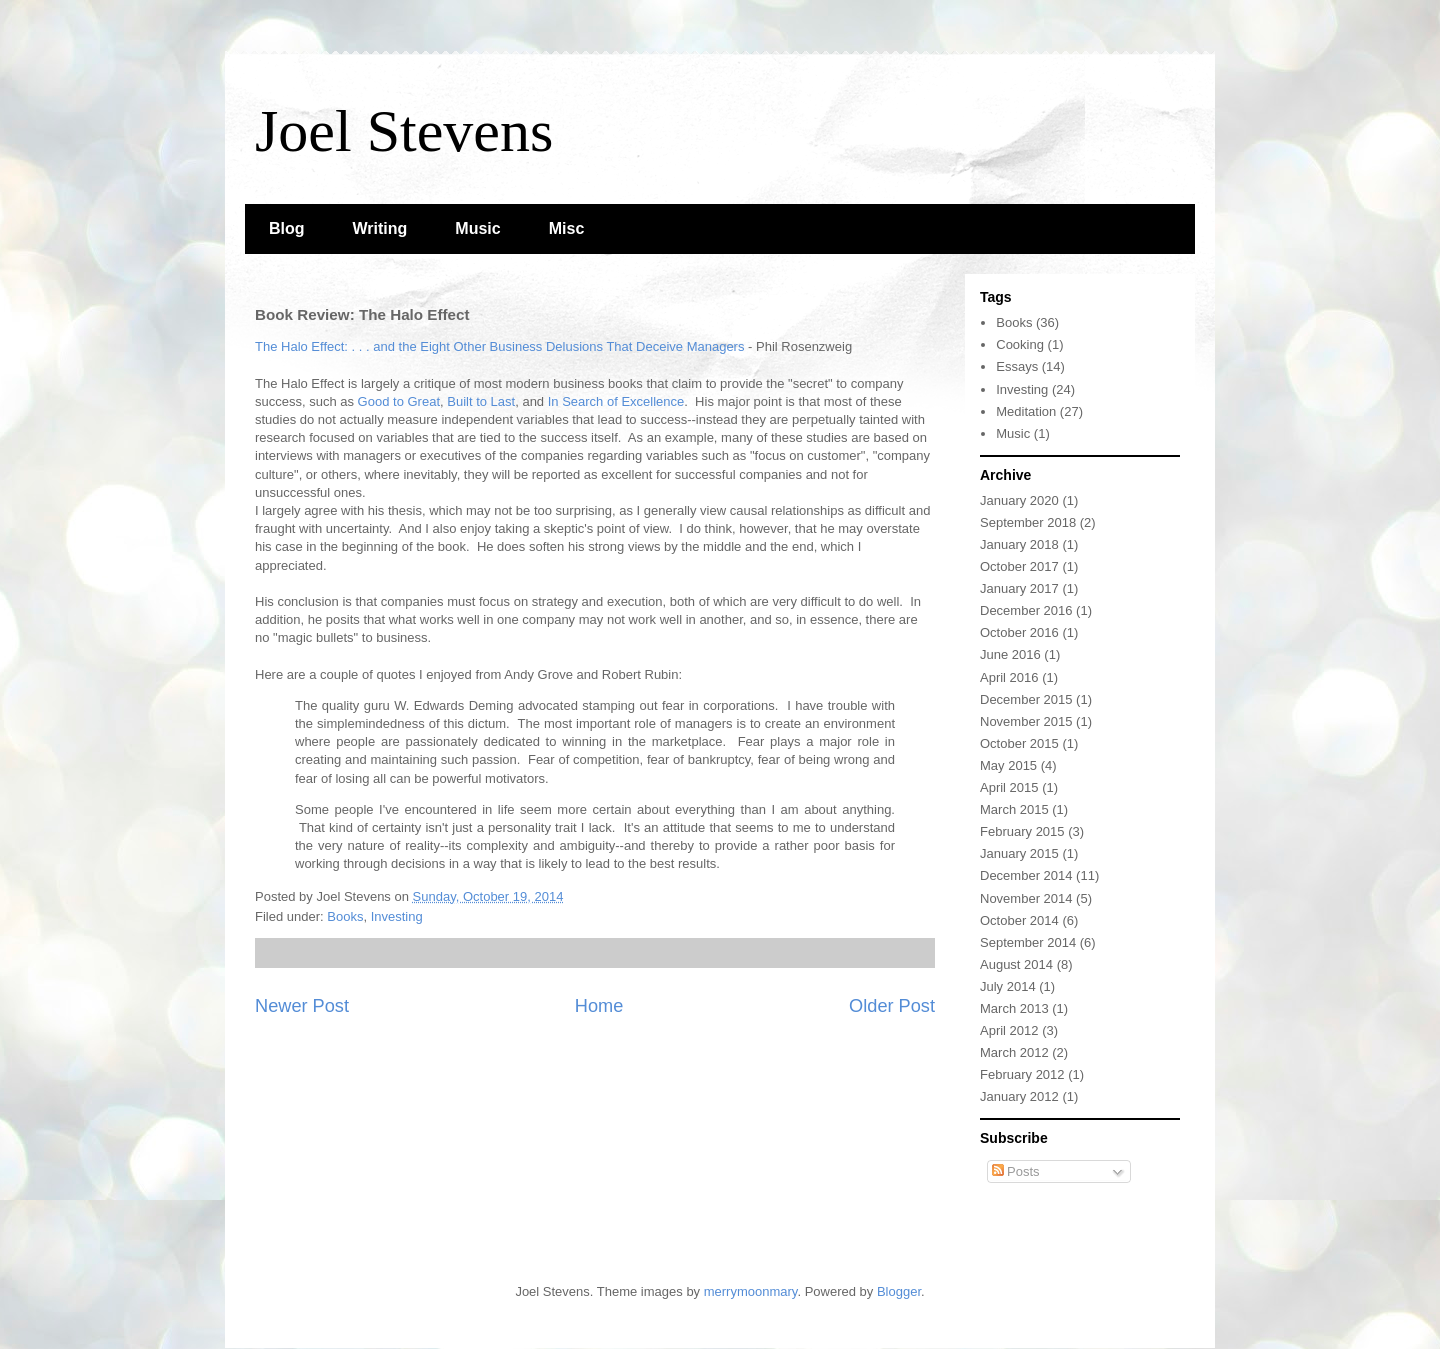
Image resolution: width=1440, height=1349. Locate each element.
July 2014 (1008, 986)
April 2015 (1009, 787)
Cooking (1020, 344)
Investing (397, 916)
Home (599, 1006)
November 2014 (1026, 898)
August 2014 (1016, 964)
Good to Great (399, 401)
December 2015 (1026, 699)
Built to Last (481, 401)
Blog (287, 228)
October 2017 (1019, 566)
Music (477, 228)
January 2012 (1019, 1096)
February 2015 (1022, 831)
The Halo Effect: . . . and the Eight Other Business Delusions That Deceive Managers (499, 346)
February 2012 (1022, 1074)
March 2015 (1014, 809)
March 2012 (1014, 1052)
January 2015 (1019, 853)
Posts (1016, 1171)
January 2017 (1019, 588)
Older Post (892, 1006)
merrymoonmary (751, 1291)
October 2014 (1019, 920)
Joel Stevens (404, 131)
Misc (567, 228)
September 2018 (1028, 522)
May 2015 (1008, 765)
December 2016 (1026, 610)
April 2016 (1009, 677)
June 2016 (1010, 654)
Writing (380, 228)
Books (345, 916)
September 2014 (1028, 942)
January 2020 (1019, 500)
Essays (1017, 366)
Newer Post (302, 1006)
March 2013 (1014, 1008)
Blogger (899, 1291)
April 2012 (1009, 1030)
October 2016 (1019, 632)
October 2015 (1019, 743)
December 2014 (1026, 875)
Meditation (1026, 411)
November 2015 (1026, 721)
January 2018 (1019, 544)
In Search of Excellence (616, 401)
